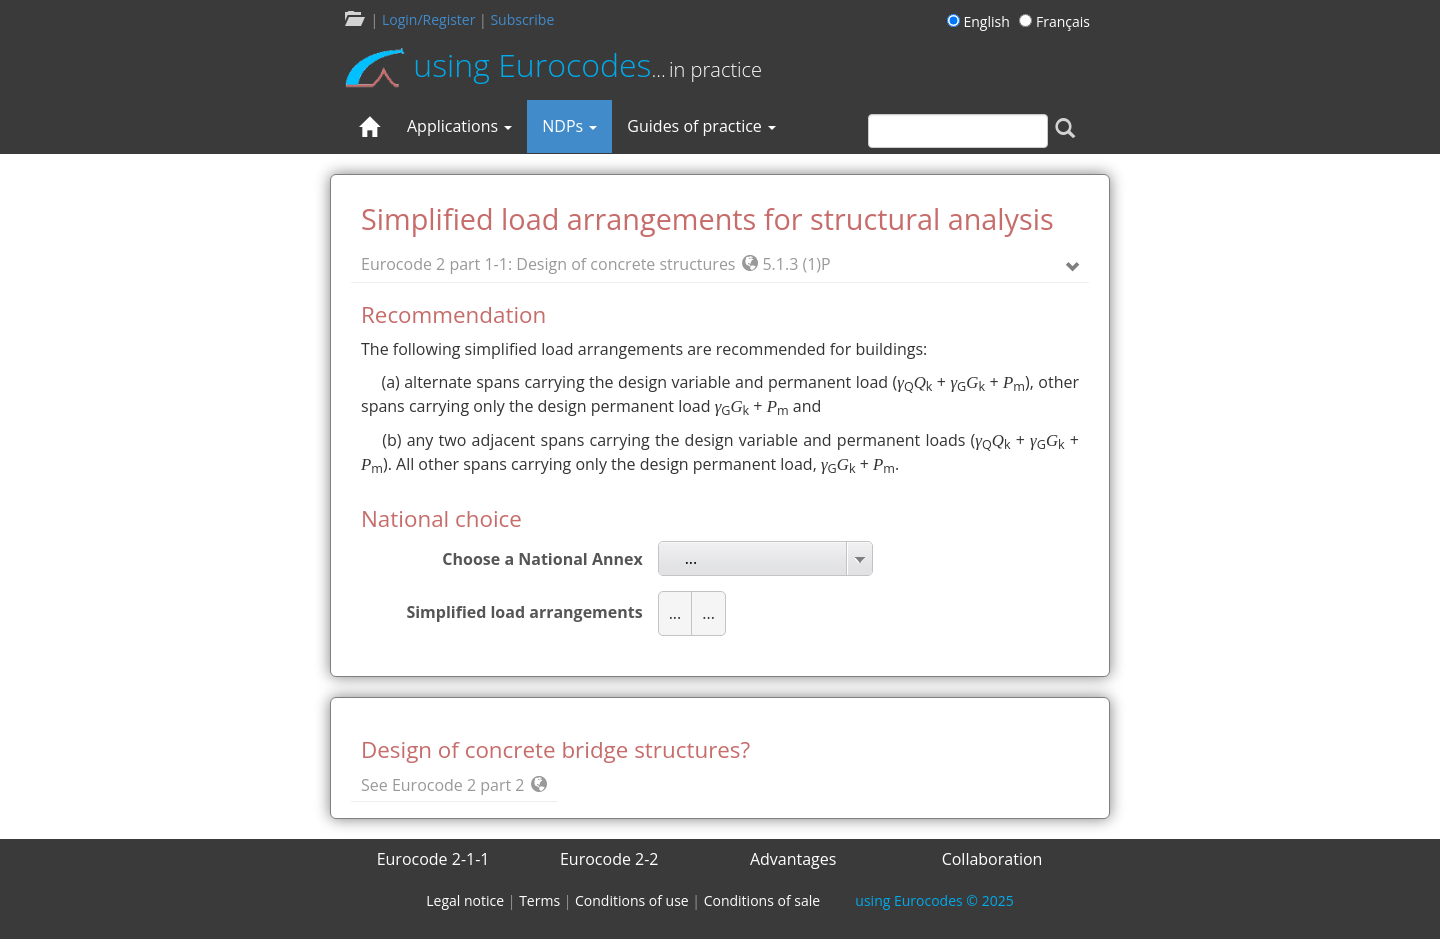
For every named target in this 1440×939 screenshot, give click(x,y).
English (981, 21)
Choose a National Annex (542, 559)
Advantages (793, 859)
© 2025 (934, 900)
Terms (539, 900)
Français (1054, 21)
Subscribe (522, 19)
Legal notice (465, 900)
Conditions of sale (762, 900)
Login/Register (428, 19)
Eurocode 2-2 (609, 859)
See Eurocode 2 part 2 (454, 785)
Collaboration (992, 859)
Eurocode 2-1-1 (433, 859)
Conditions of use (632, 900)
